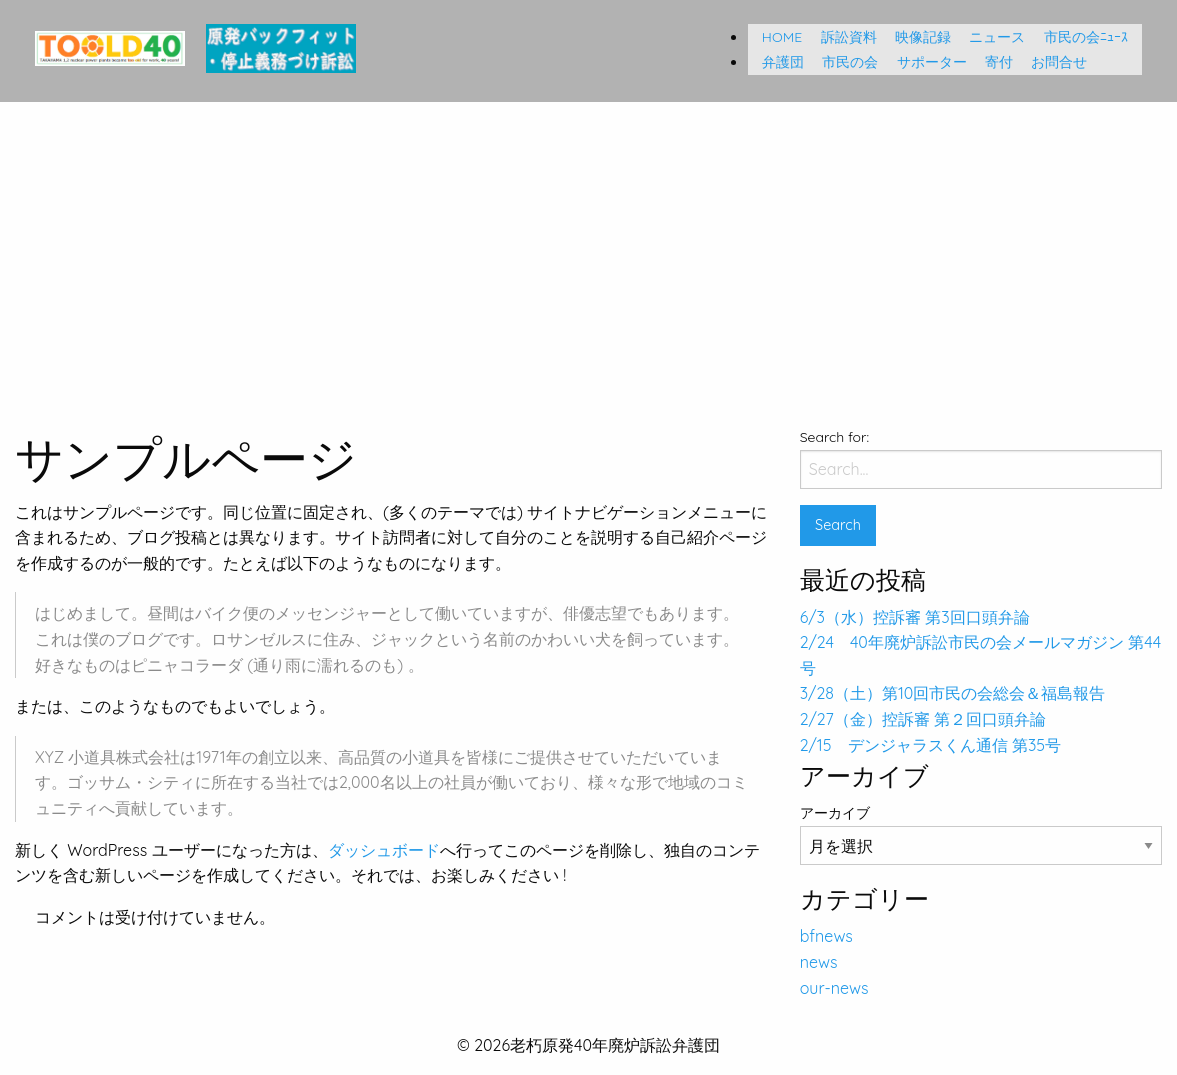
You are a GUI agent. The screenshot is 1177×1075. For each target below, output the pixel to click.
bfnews (826, 936)
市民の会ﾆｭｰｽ (1086, 37)
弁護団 (776, 62)
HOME (775, 37)
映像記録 (916, 37)
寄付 (992, 62)
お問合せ (1052, 62)
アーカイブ (835, 813)
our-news (834, 988)
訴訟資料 (842, 37)
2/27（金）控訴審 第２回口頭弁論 (923, 719)
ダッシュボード (384, 850)
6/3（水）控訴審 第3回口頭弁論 (915, 617)
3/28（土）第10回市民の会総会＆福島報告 (953, 693)
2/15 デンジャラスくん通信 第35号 (930, 745)
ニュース (990, 37)
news (819, 962)
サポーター (925, 62)
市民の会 (843, 62)
